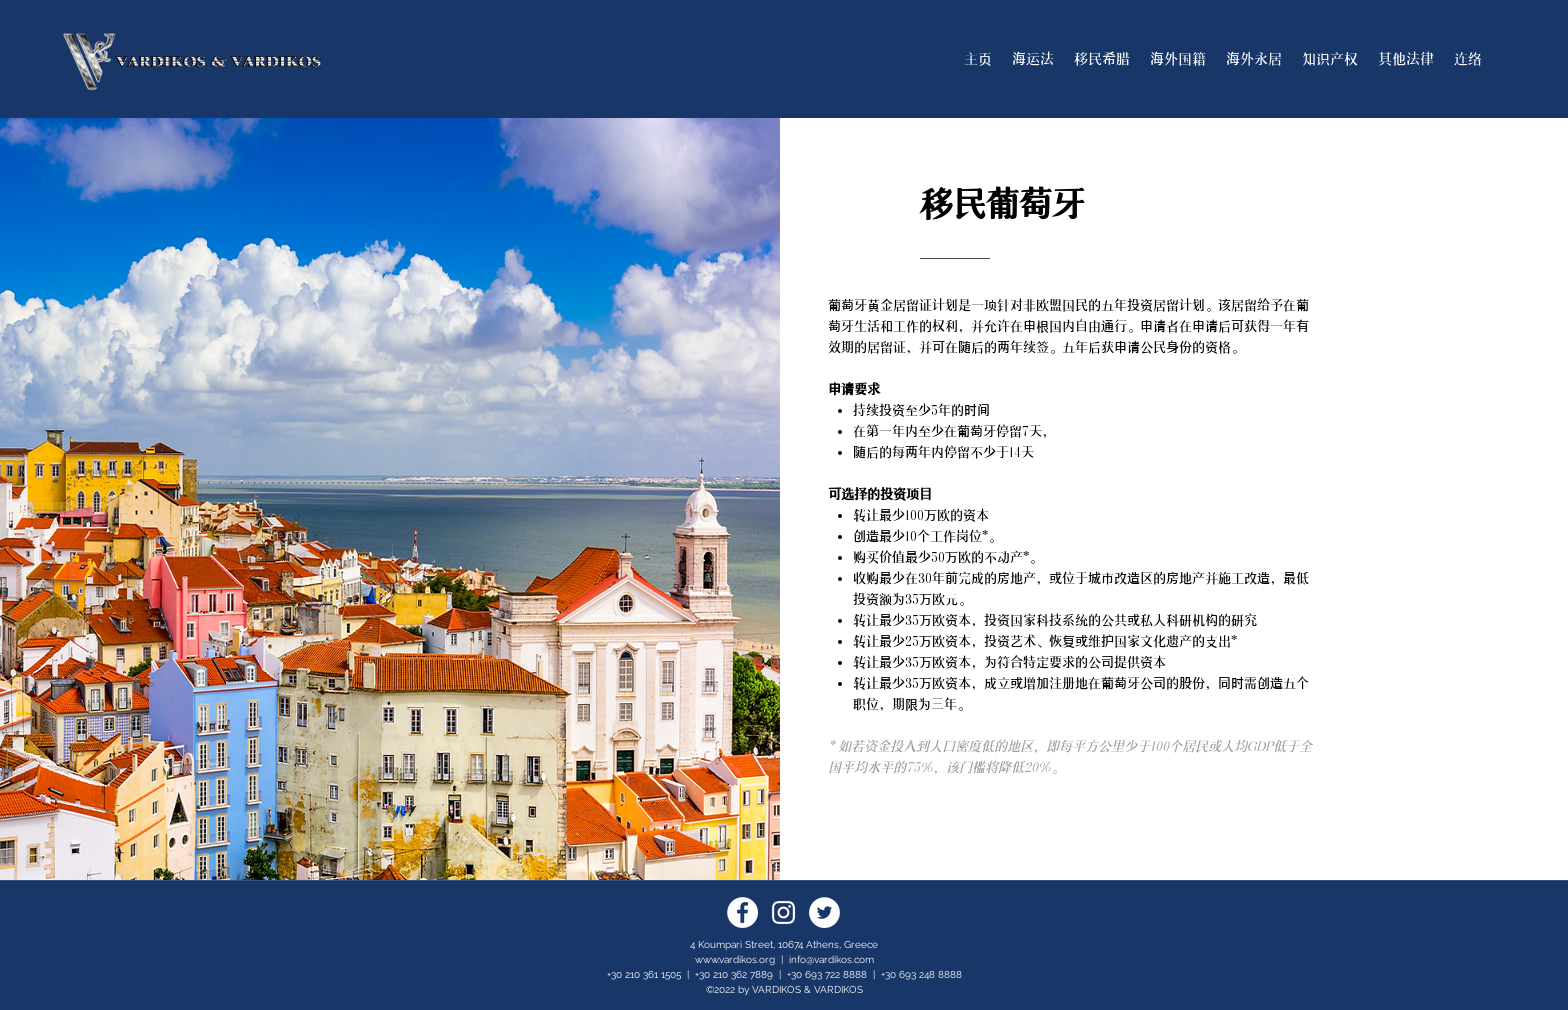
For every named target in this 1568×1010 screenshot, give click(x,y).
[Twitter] (824, 912)
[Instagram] (783, 912)
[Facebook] (742, 912)
